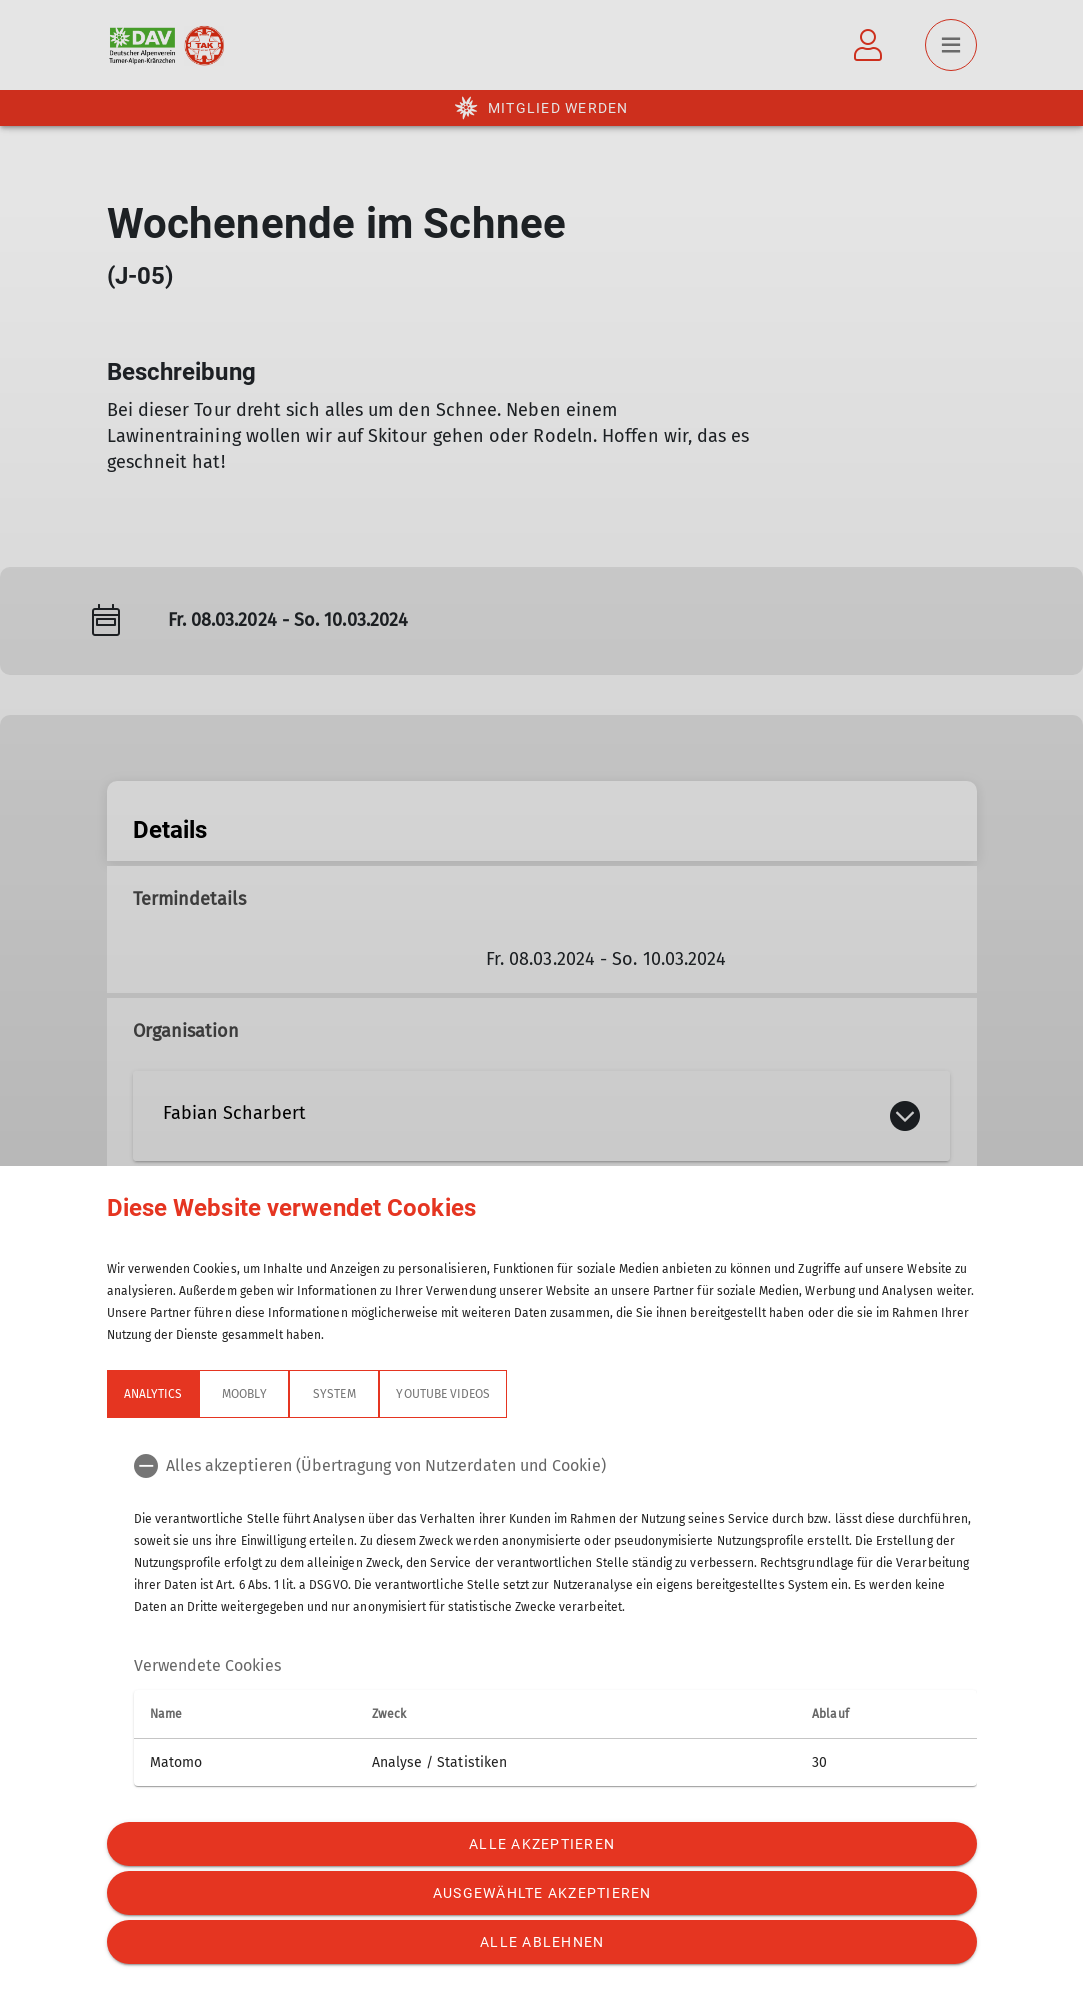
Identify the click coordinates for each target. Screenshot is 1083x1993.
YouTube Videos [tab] (443, 1394)
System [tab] (334, 1394)
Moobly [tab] (244, 1394)
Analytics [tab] (153, 1394)
